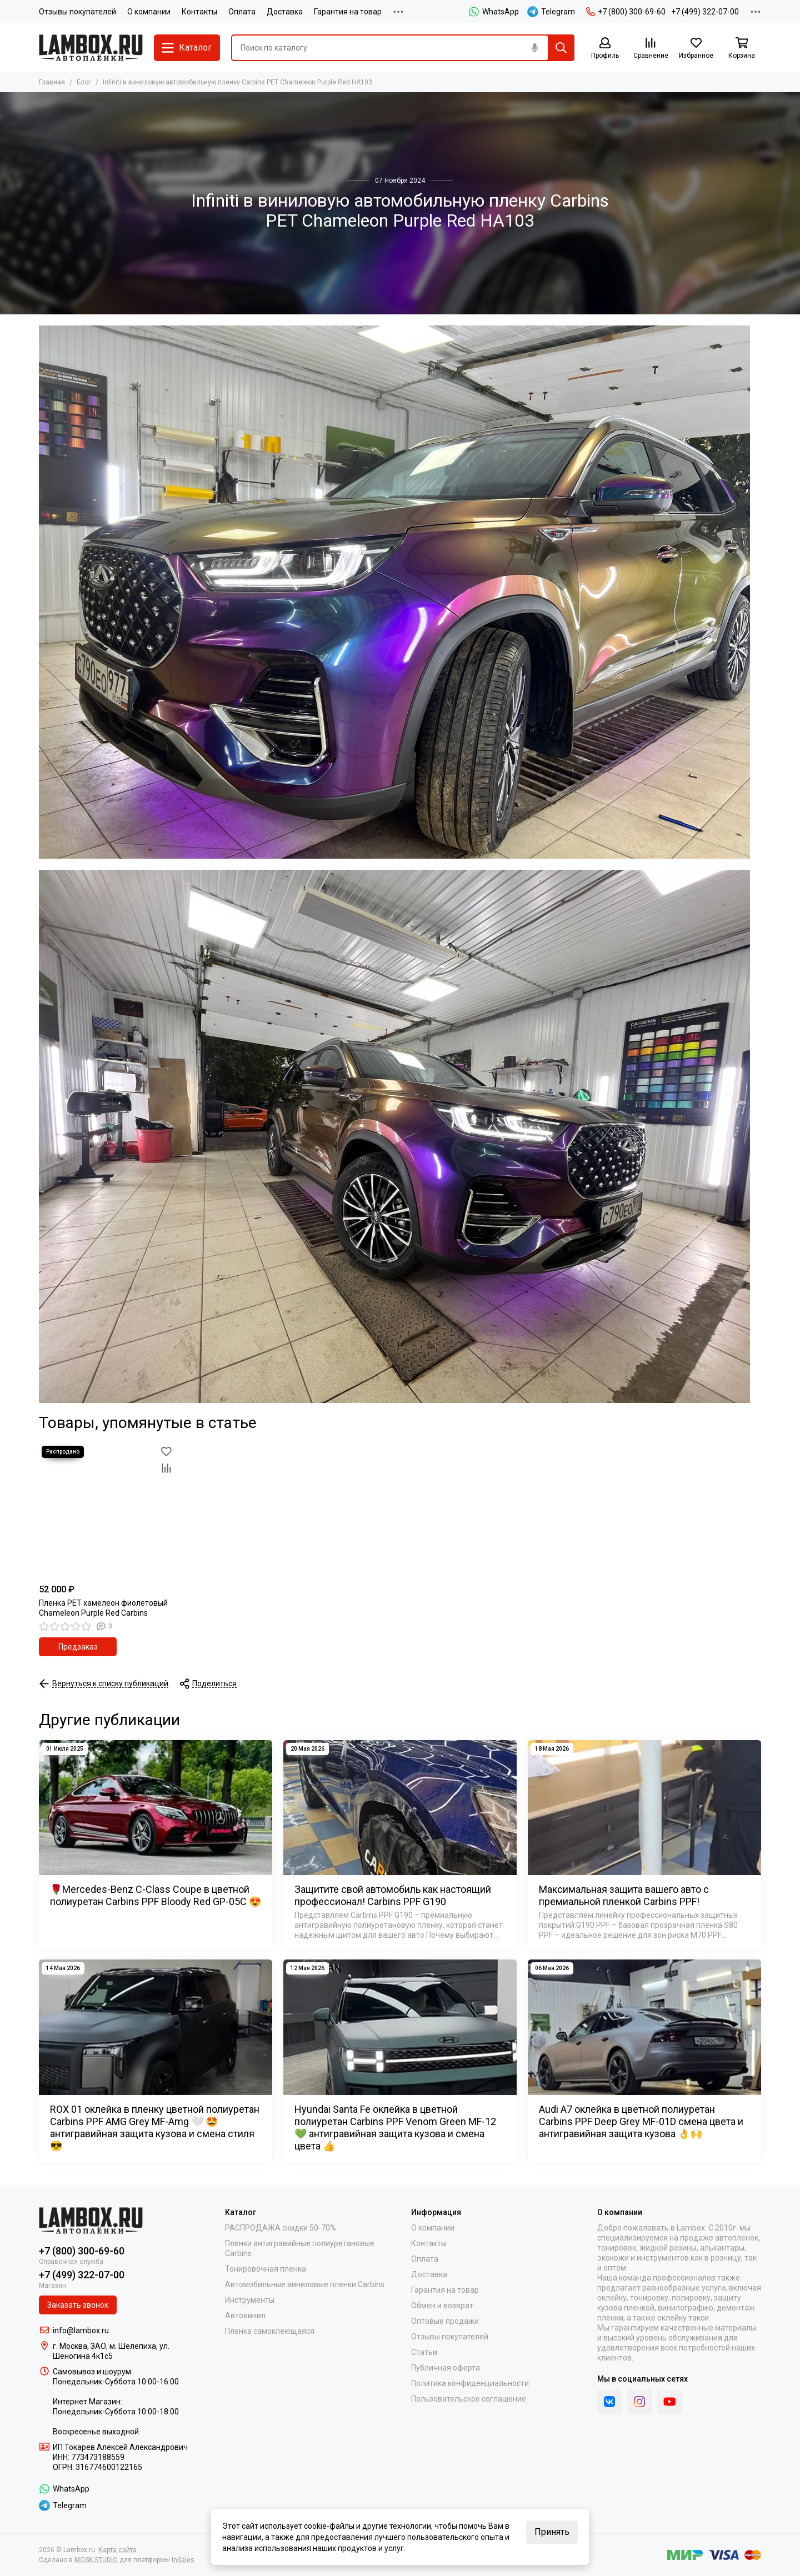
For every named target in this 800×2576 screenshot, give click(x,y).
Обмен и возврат (442, 2305)
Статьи (424, 2352)
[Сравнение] (650, 48)
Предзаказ (78, 1646)
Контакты (199, 11)
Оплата (242, 11)
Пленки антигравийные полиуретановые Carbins (299, 2248)
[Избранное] (696, 48)
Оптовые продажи (445, 2321)
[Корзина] (741, 48)
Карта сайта (117, 2550)
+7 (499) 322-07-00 (705, 11)
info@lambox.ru (81, 2330)
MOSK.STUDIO (96, 2560)
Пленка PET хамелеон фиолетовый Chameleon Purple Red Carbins (103, 1607)
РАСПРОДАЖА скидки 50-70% (280, 2227)
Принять (551, 2532)
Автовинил (245, 2315)
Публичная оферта (445, 2367)
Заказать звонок (77, 2305)
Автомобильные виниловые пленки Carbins (304, 2284)
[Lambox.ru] (91, 47)
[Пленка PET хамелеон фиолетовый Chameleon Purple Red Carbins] (106, 1510)
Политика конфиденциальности (470, 2383)
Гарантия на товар (348, 11)
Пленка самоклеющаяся (269, 2331)
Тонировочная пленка (265, 2268)
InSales (183, 2560)
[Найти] (561, 47)
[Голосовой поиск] (534, 47)
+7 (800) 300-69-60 (626, 11)
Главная (52, 82)
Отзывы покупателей (77, 11)
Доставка (285, 11)
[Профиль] (605, 48)
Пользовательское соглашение (468, 2398)
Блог (84, 82)
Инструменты (249, 2300)
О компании (149, 11)
